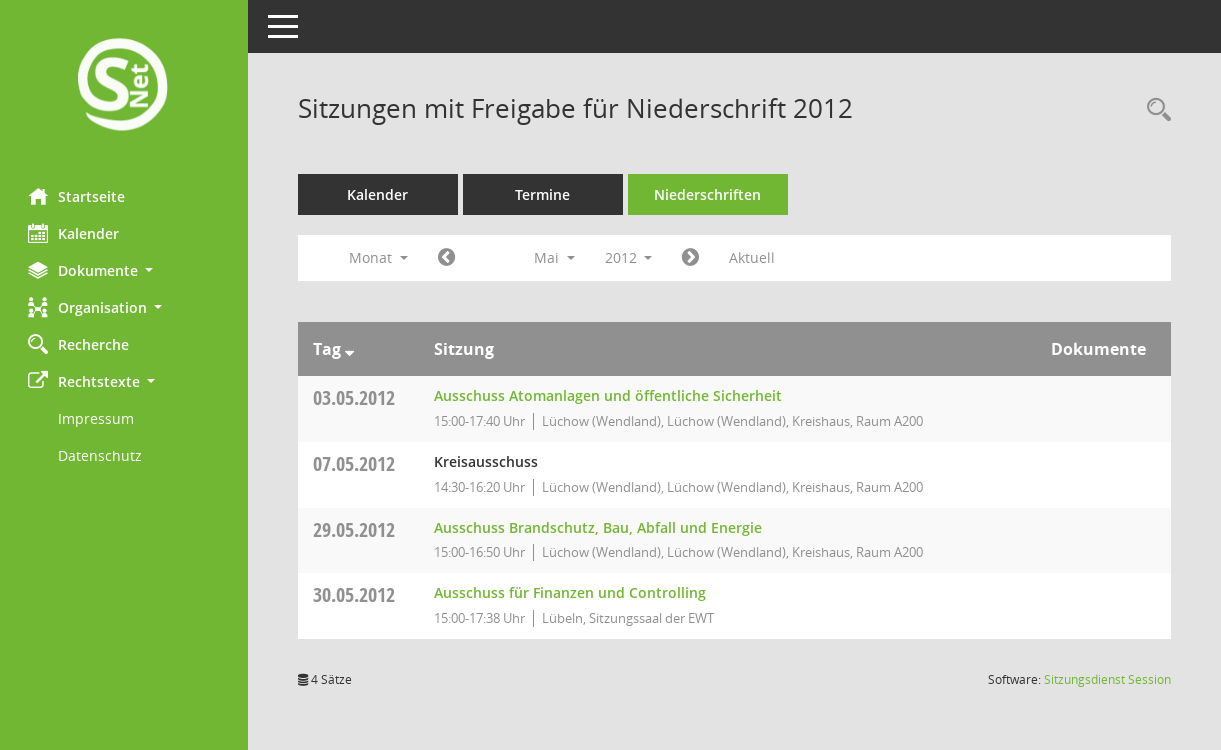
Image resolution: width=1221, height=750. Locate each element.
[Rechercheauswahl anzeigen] (1154, 110)
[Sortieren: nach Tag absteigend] (351, 349)
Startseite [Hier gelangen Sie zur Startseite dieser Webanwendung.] (78, 196)
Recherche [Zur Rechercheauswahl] (80, 344)
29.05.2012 (356, 529)
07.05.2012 (356, 463)
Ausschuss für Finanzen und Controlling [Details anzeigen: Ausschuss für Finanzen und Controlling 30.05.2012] (572, 592)
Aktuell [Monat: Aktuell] (755, 257)
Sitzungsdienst (1107, 679)
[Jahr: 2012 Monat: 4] (448, 258)
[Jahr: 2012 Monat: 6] (693, 258)
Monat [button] (380, 257)
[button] (125, 270)
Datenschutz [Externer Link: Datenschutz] (102, 455)
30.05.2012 (356, 594)
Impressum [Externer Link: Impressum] (98, 418)
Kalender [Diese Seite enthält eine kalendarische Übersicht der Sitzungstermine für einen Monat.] (75, 233)
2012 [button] (631, 257)
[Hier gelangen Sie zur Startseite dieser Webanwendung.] (125, 86)
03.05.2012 (356, 397)
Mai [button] (556, 257)
